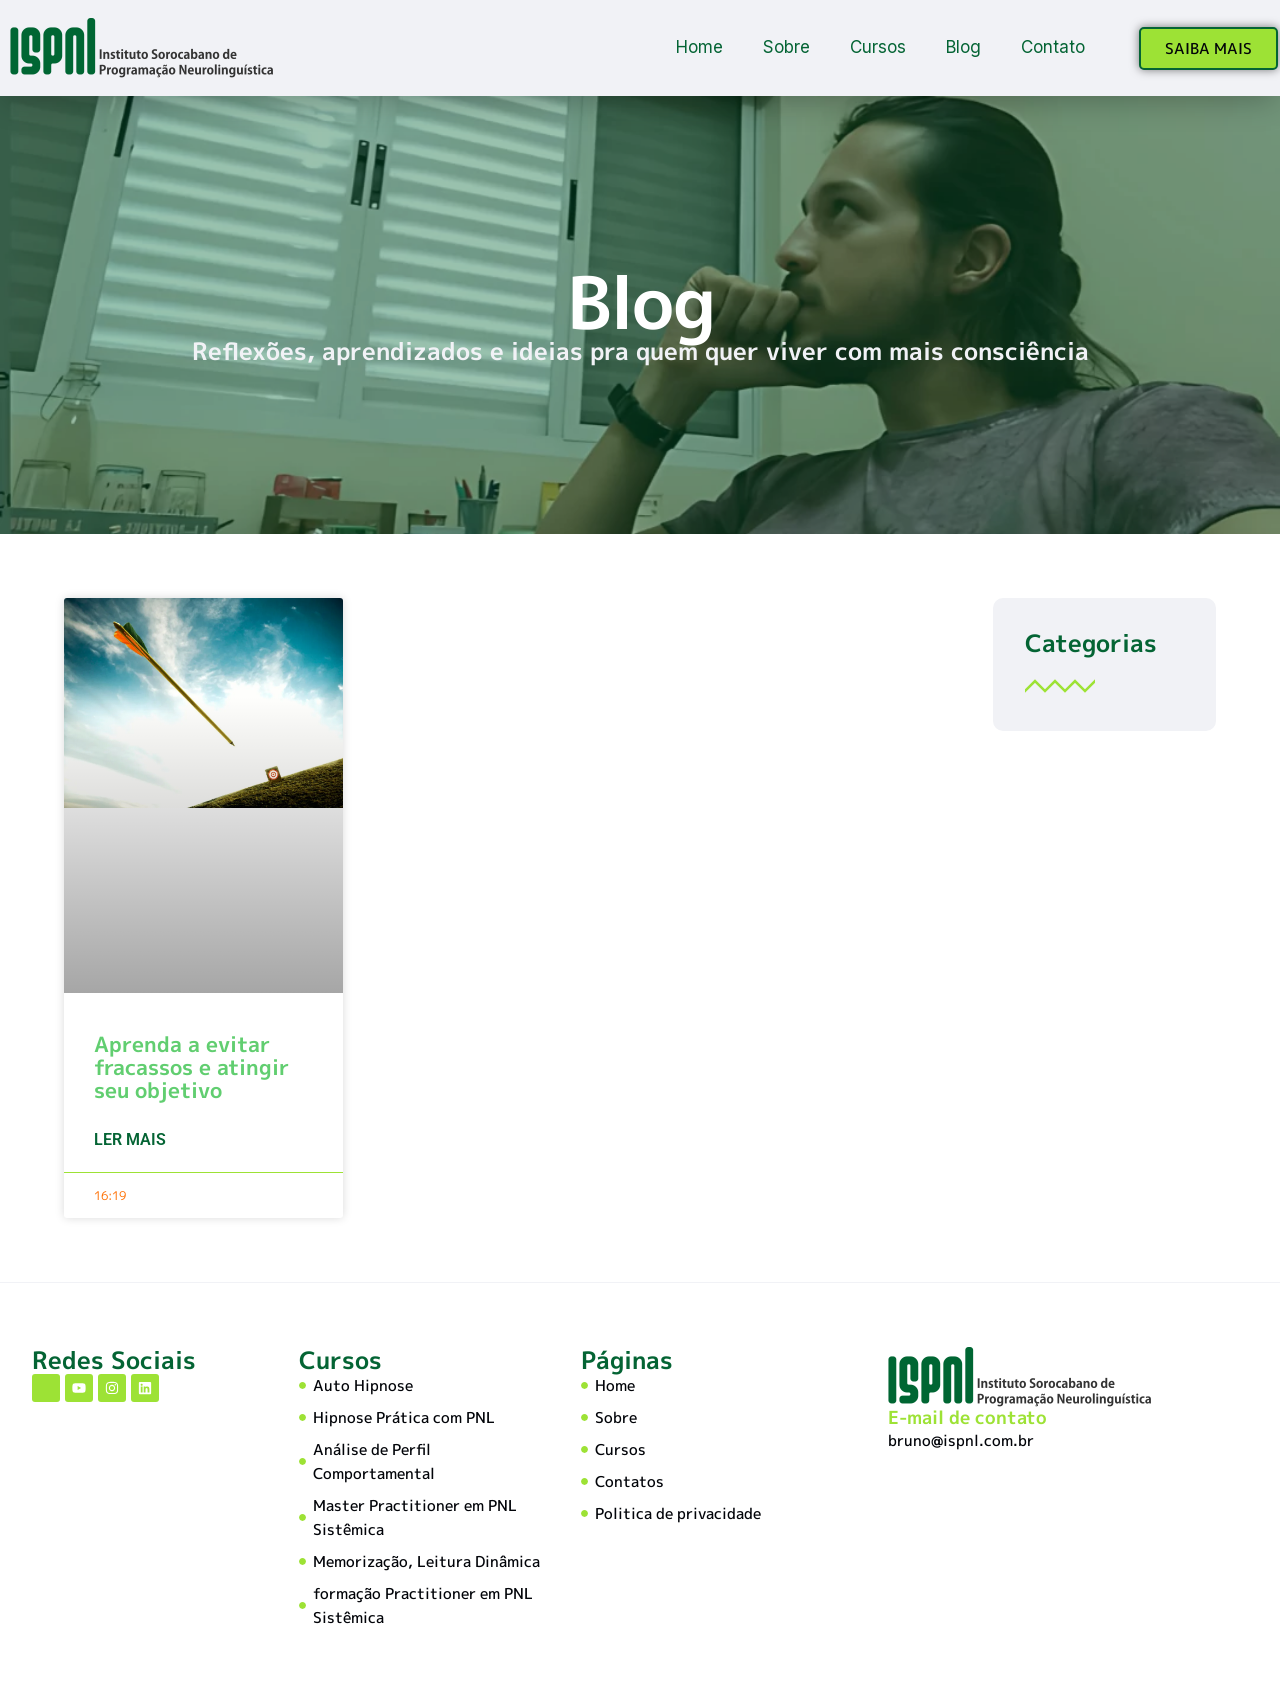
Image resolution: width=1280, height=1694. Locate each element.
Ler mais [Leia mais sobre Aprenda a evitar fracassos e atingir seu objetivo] (130, 1139)
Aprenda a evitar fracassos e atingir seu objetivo (191, 1067)
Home (699, 47)
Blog (963, 47)
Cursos (878, 47)
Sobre (786, 47)
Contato (1053, 47)
